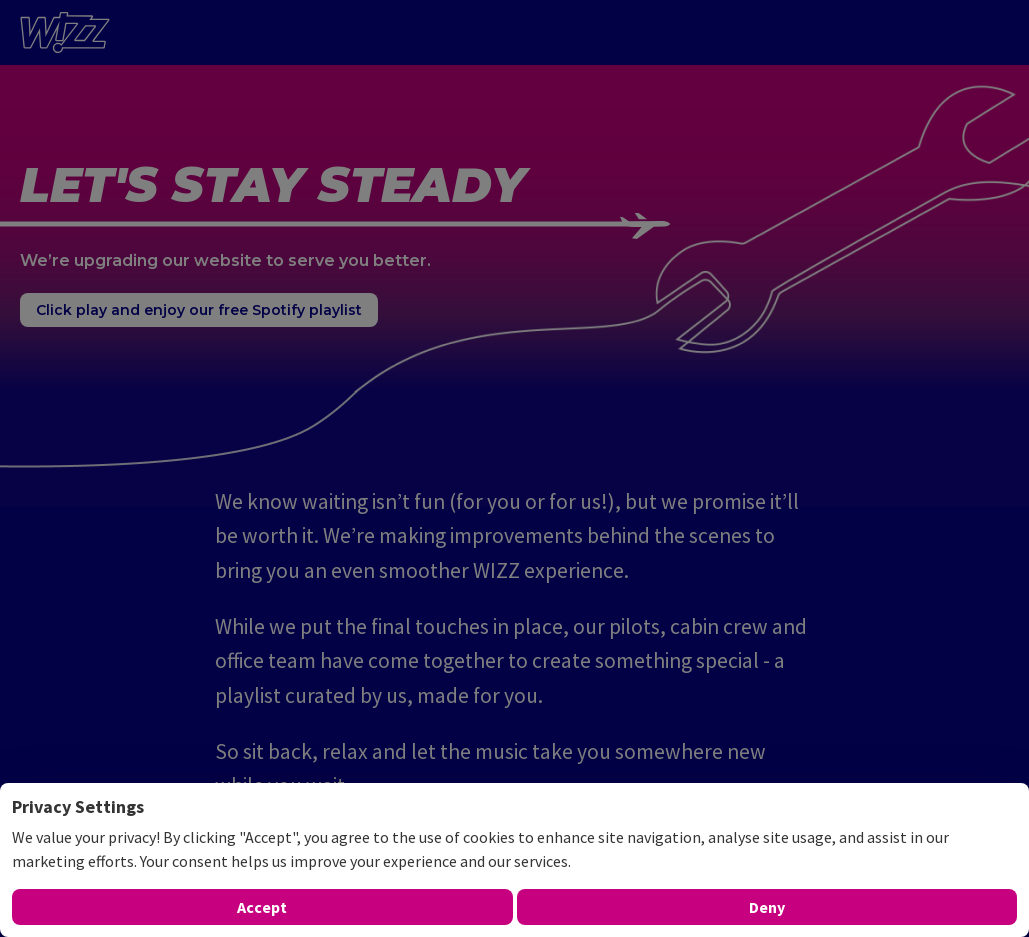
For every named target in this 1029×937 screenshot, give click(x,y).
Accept (262, 907)
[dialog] (514, 860)
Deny (767, 907)
